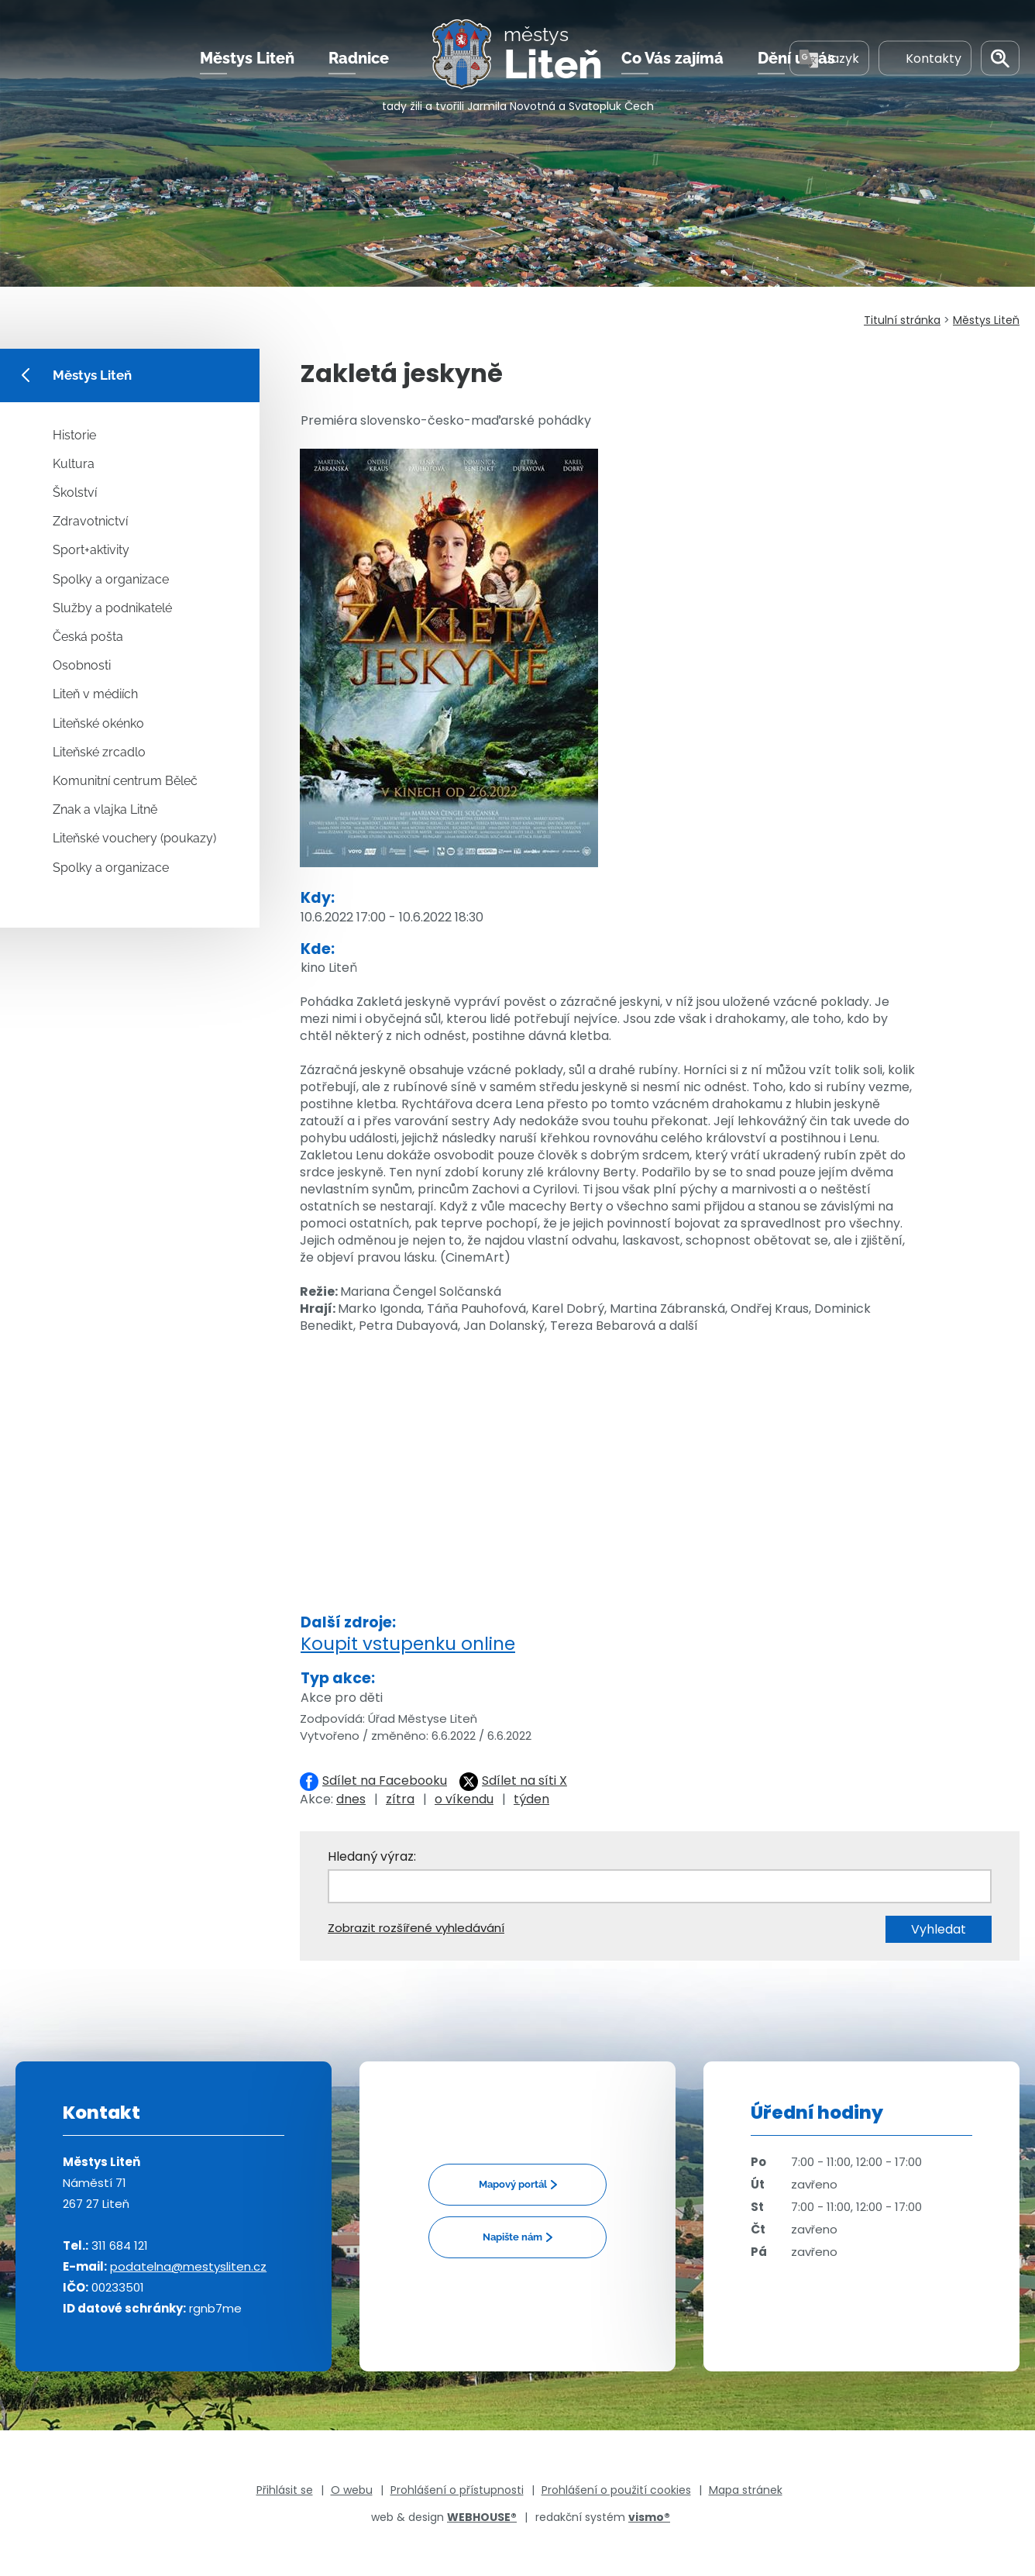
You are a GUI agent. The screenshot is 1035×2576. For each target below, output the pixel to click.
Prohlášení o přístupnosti (457, 2490)
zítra (400, 1799)
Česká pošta (88, 636)
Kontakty (925, 61)
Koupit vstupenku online (408, 1643)
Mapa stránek (745, 2490)
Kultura (74, 463)
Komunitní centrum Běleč (125, 780)
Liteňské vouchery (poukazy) (134, 838)
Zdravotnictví (90, 521)
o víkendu (464, 1799)
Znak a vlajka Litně (105, 809)
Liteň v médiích (95, 694)
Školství (75, 492)
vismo (649, 2517)
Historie (74, 435)
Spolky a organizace (111, 579)
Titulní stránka (902, 320)
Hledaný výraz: (372, 1856)
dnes (351, 1799)
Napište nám (512, 2237)
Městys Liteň (247, 61)
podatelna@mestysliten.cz (188, 2266)
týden (531, 1799)
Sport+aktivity (91, 549)
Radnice (358, 61)
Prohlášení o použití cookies (616, 2490)
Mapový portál (513, 2184)
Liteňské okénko (98, 723)
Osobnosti (82, 665)
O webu (352, 2490)
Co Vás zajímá (672, 61)
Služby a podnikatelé (112, 608)
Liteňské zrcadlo (99, 752)
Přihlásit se (284, 2490)
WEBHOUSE (482, 2517)
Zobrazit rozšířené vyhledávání (416, 1928)
